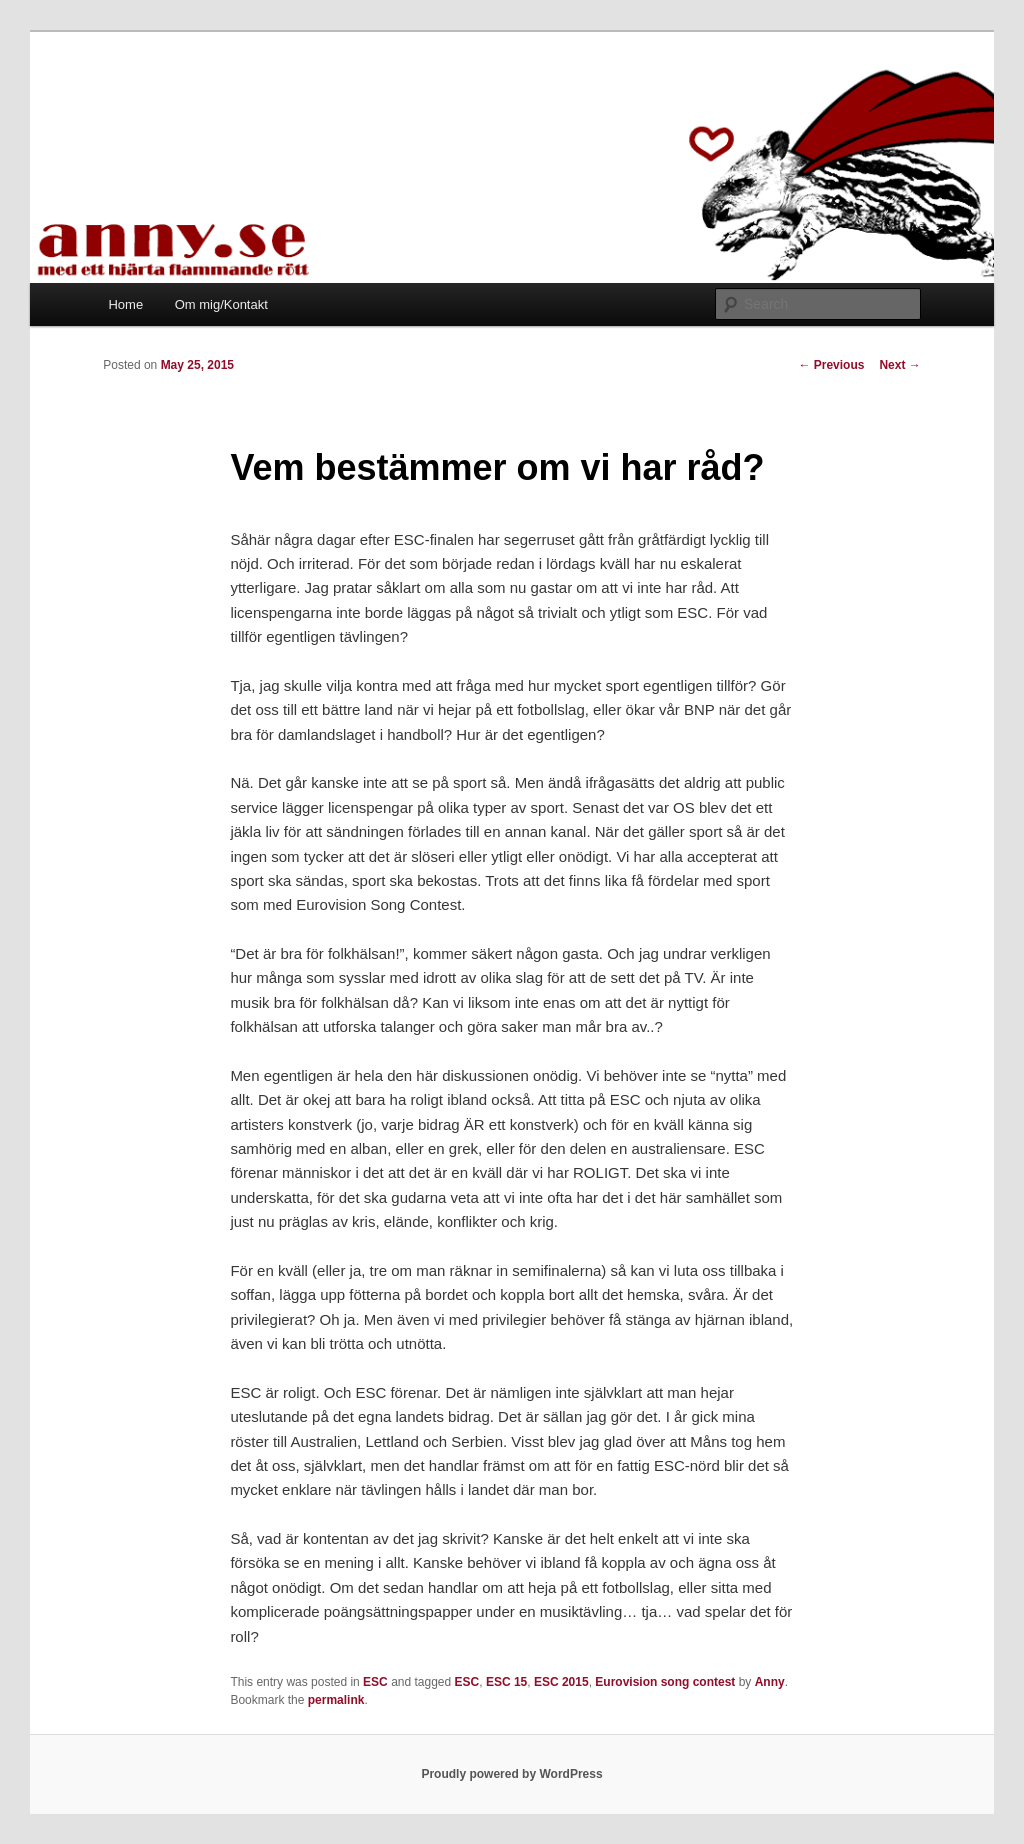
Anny (770, 1682)
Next (899, 365)
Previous (831, 365)
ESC (375, 1682)
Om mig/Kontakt (221, 304)
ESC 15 (506, 1682)
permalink (336, 1700)
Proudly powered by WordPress (511, 1774)
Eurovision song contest (665, 1682)
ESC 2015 (561, 1682)
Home (125, 304)
